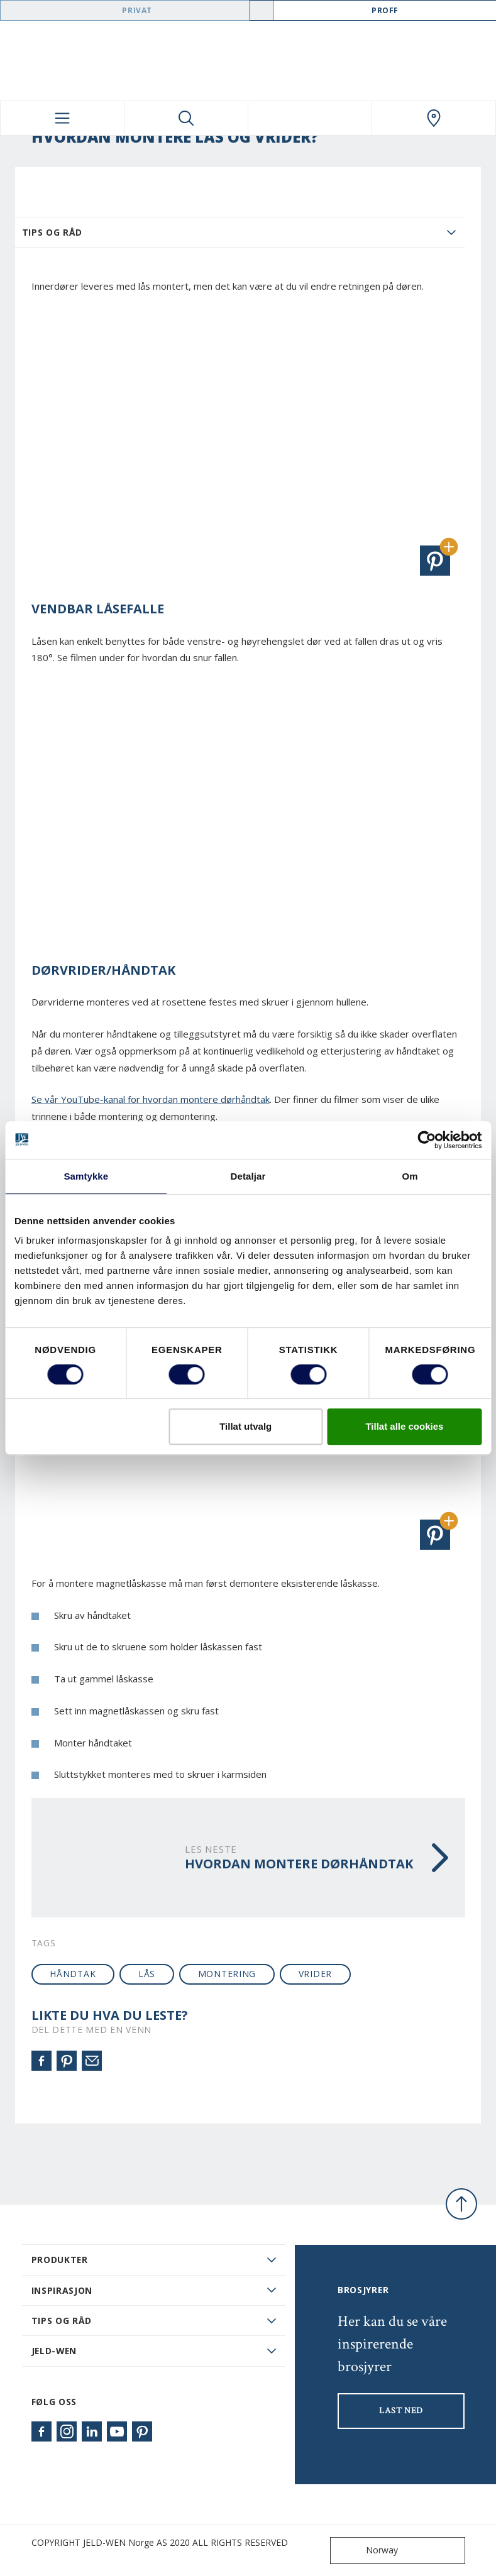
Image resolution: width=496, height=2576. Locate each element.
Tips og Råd (52, 232)
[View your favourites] (310, 118)
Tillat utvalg (245, 1426)
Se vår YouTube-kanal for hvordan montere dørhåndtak (150, 1099)
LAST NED (401, 2410)
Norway (367, 2550)
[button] (435, 560)
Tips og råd (61, 2321)
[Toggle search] (186, 118)
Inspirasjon (62, 2290)
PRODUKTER (59, 2260)
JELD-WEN (54, 2351)
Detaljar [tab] (248, 1176)
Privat (137, 10)
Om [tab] (410, 1176)
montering (227, 1974)
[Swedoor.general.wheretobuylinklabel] (434, 118)
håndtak (73, 1974)
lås (146, 1974)
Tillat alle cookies (404, 1426)
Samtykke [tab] (85, 1176)
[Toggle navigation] (62, 118)
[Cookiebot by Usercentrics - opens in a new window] (427, 1140)
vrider (315, 1974)
